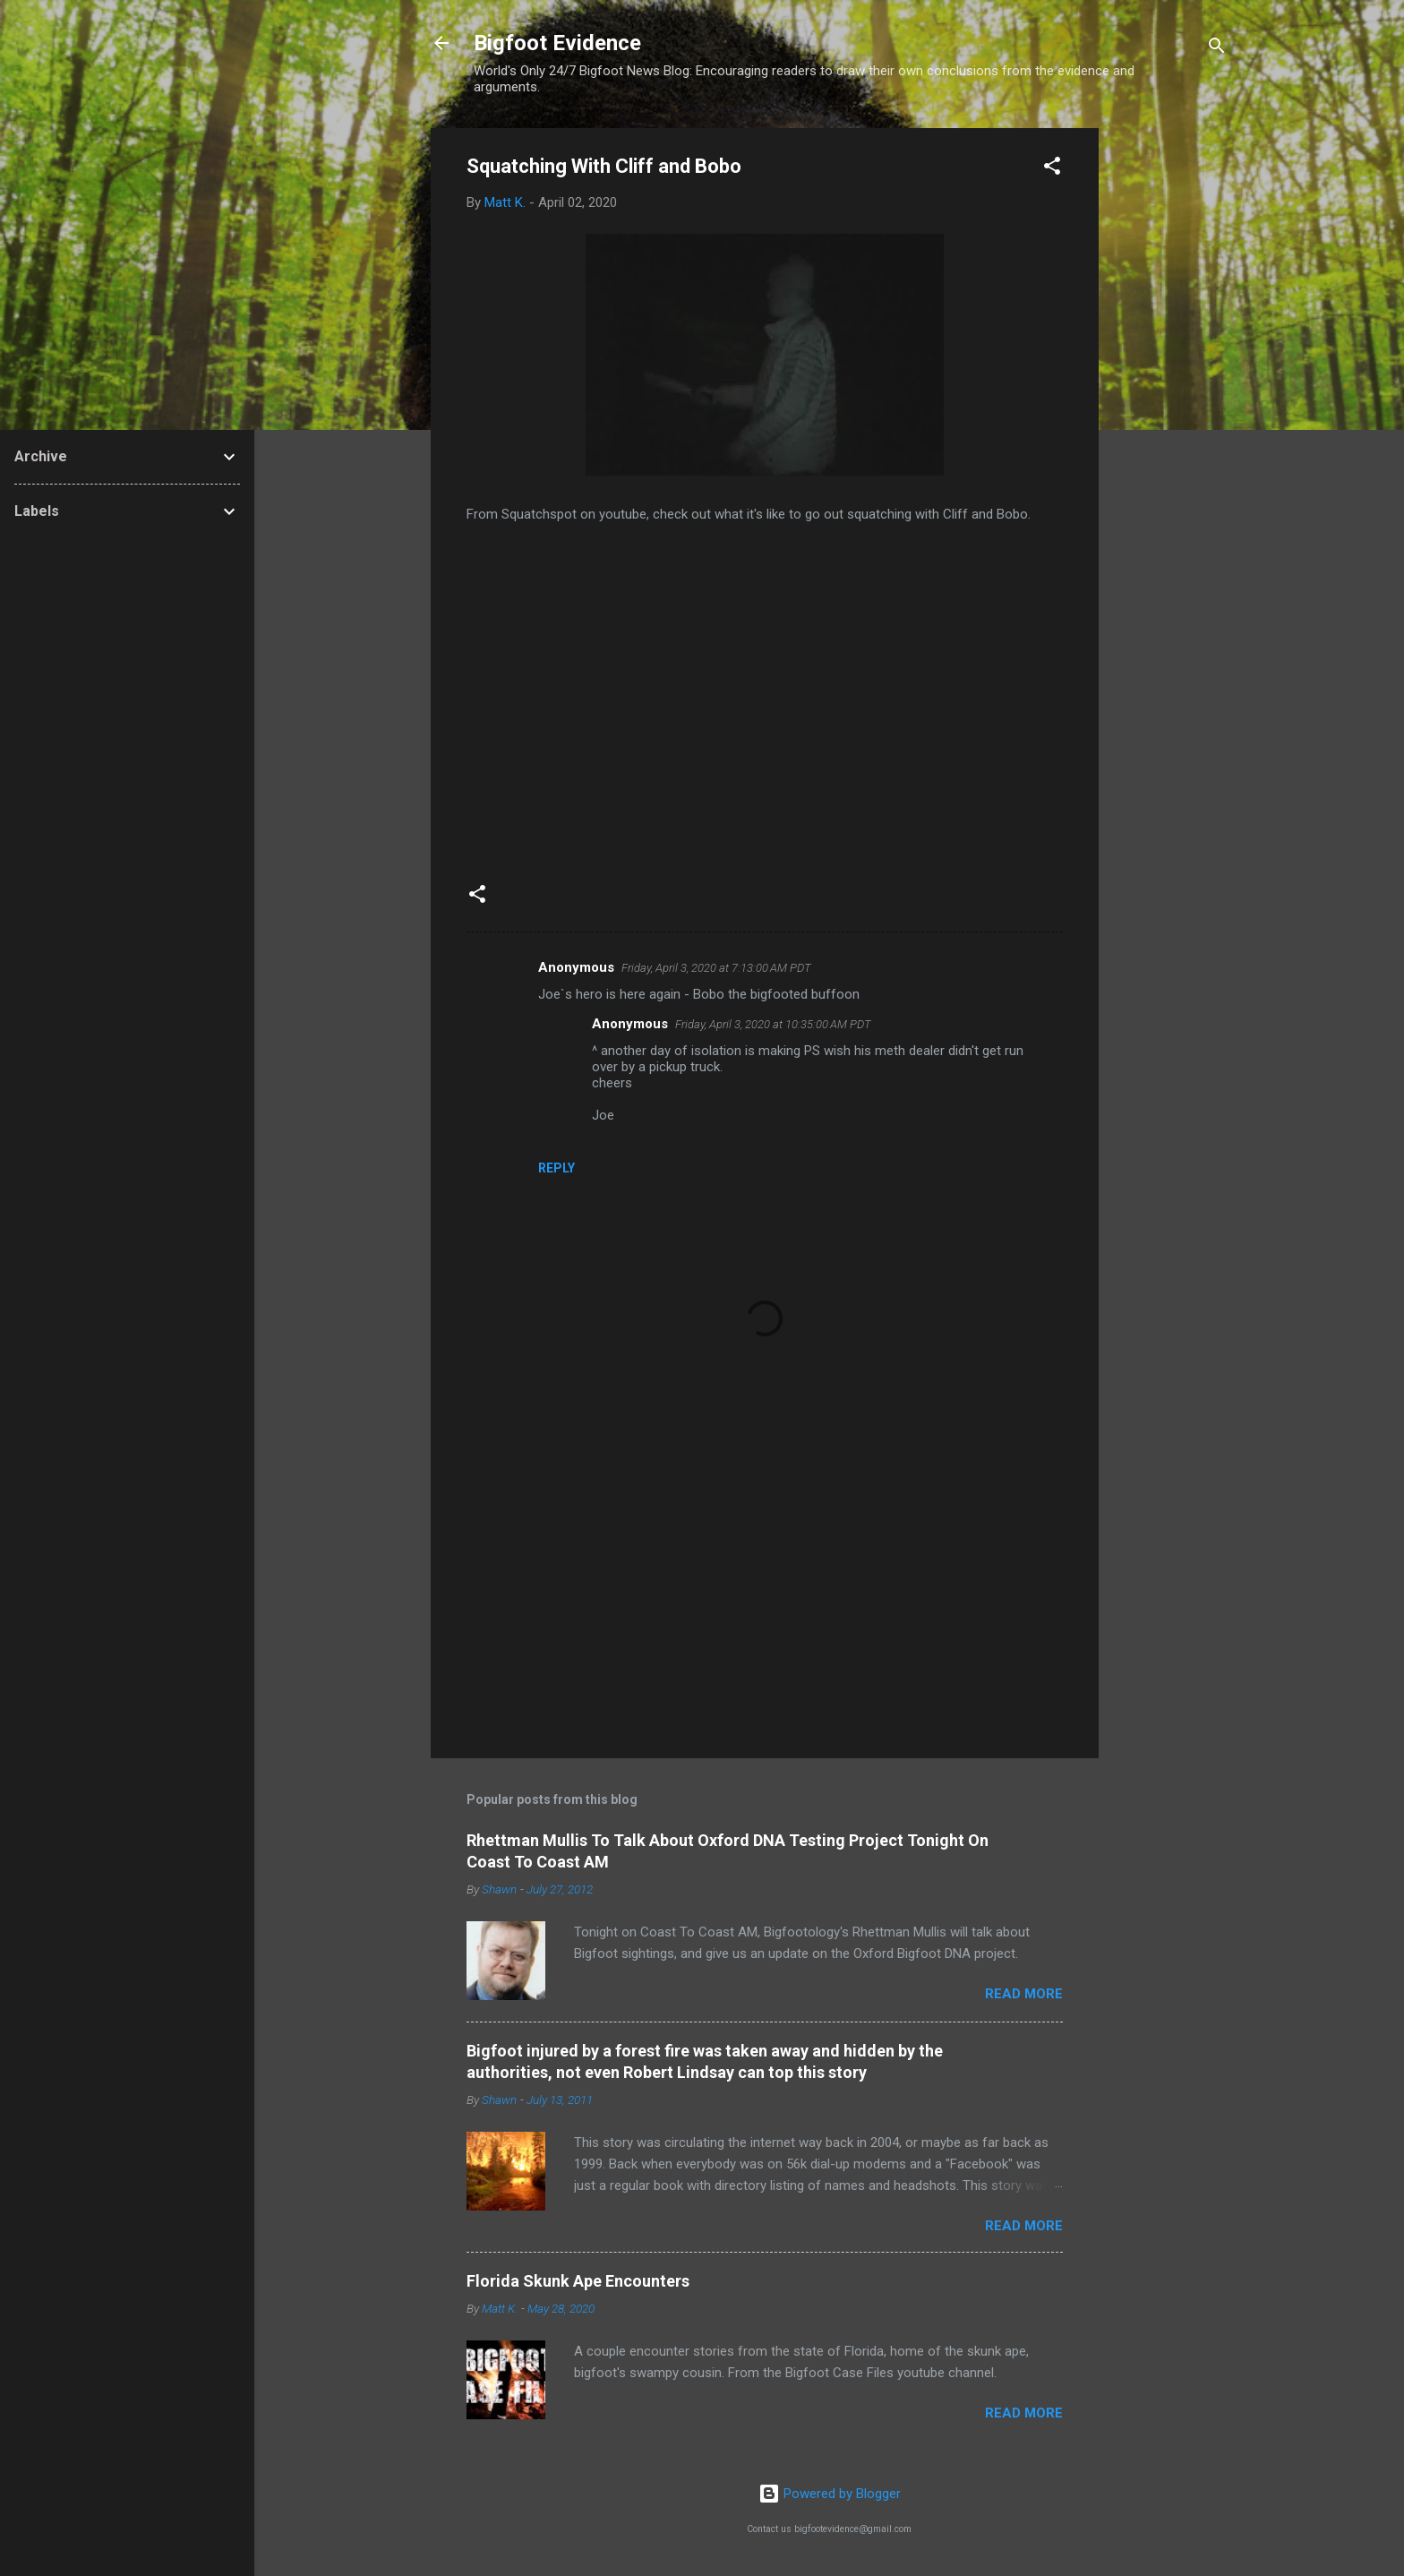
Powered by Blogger (829, 2494)
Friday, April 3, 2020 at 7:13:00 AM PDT (716, 968)
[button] (1052, 169)
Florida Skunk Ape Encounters (578, 2280)
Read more (1024, 1994)
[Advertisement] (1170, 396)
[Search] (1217, 48)
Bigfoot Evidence (557, 43)
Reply (556, 1168)
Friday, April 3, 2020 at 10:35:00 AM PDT (773, 1024)
